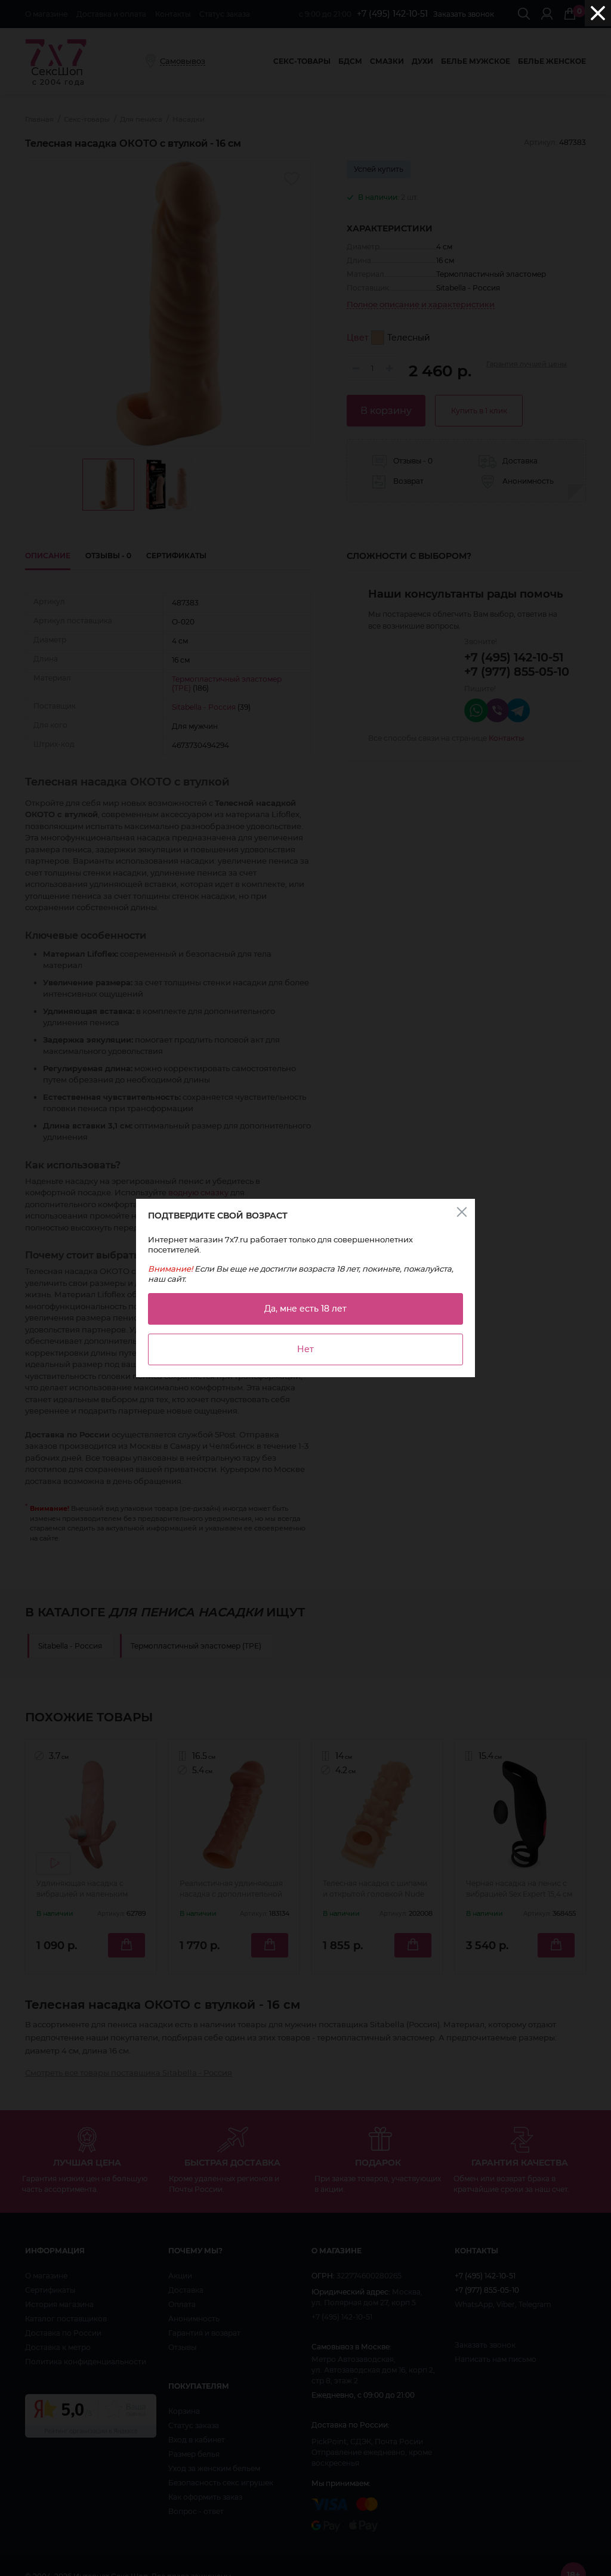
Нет (305, 1349)
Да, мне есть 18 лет (305, 1308)
